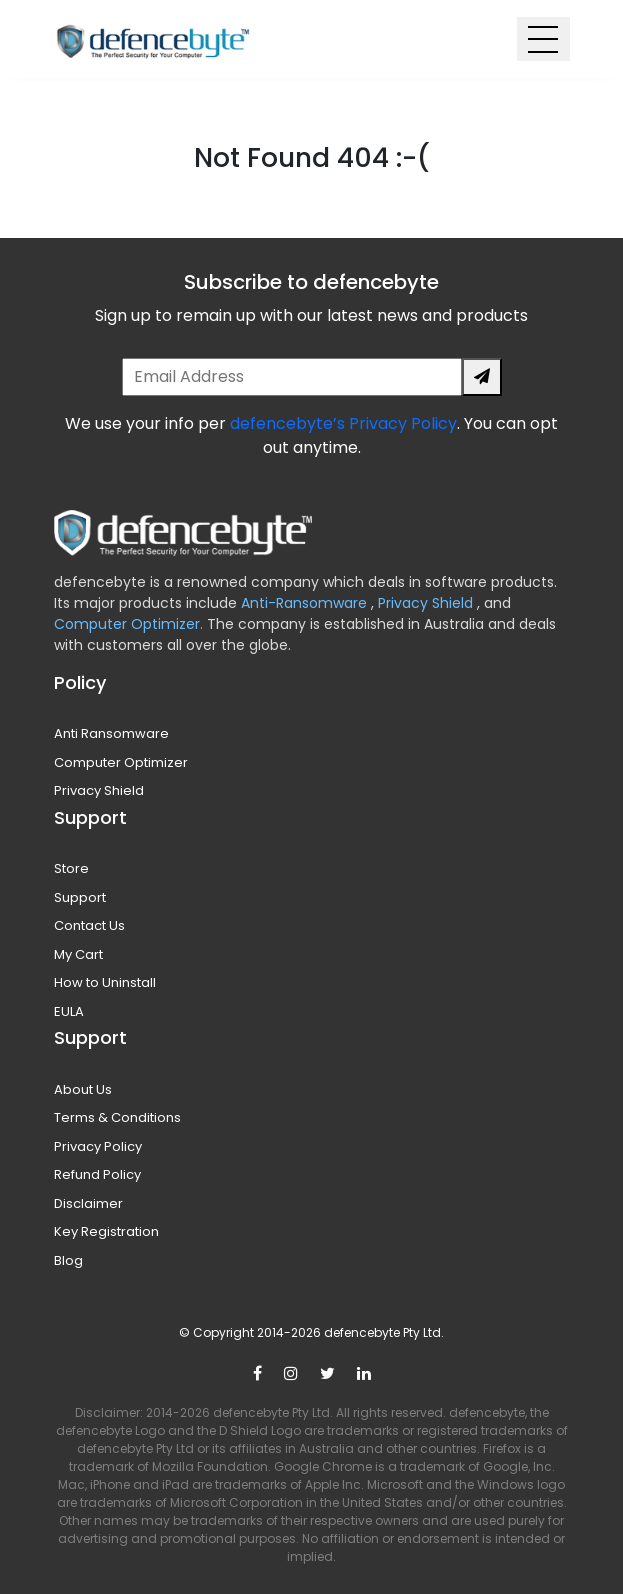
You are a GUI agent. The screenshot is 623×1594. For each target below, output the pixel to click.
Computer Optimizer (121, 762)
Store (71, 868)
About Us (83, 1089)
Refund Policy (97, 1174)
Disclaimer (88, 1203)
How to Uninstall (105, 982)
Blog (68, 1260)
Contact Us (89, 925)
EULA (69, 1011)
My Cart (78, 954)
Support (80, 897)
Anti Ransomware (111, 733)
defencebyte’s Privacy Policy (343, 423)
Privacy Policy (98, 1146)
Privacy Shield (427, 603)
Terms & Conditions (117, 1117)
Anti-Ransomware (306, 603)
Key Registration (106, 1231)
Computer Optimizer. (128, 624)
